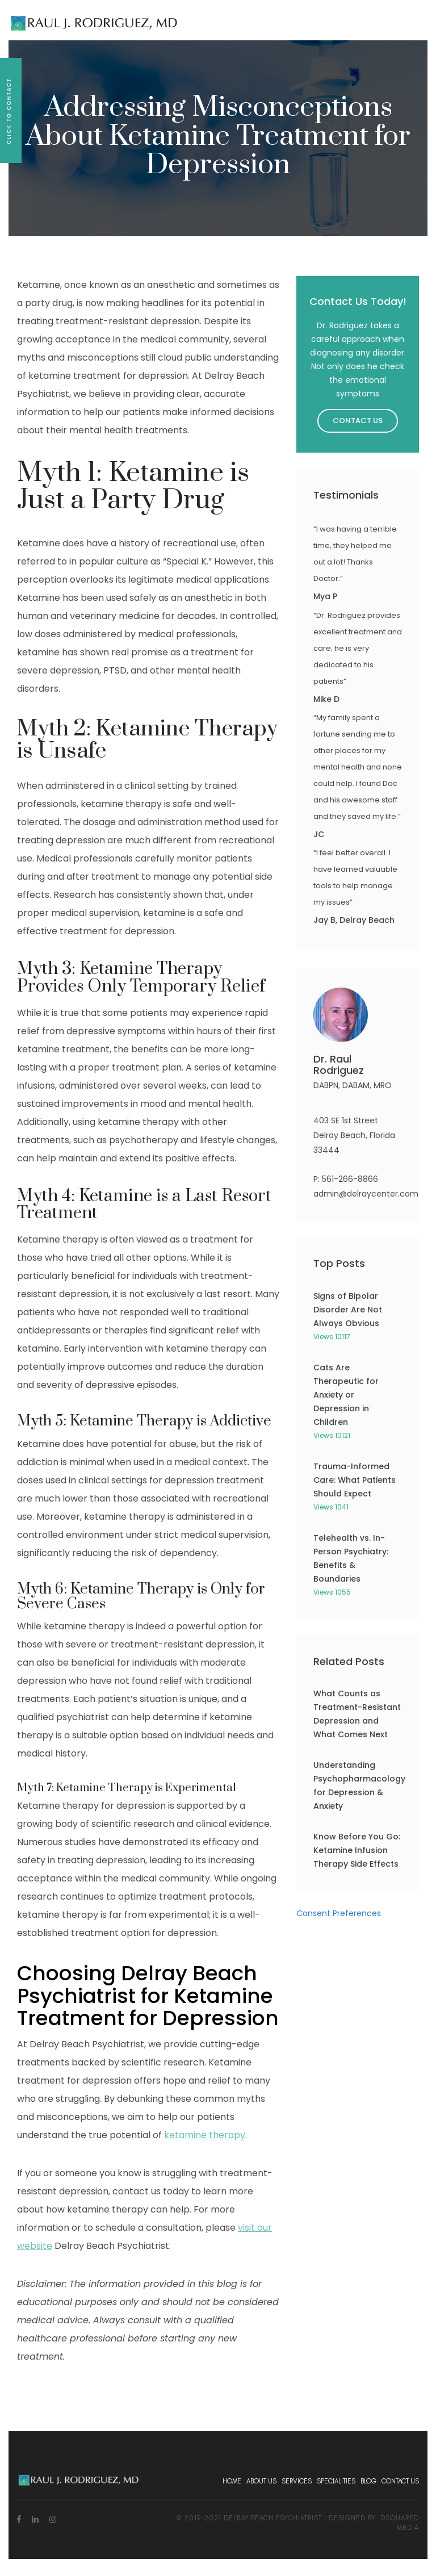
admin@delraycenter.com (365, 1193)
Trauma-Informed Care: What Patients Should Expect (354, 1480)
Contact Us (358, 420)
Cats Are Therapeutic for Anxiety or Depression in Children (346, 1395)
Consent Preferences (338, 1913)
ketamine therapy (204, 2135)
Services (297, 2481)
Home (232, 2481)
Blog (368, 2481)
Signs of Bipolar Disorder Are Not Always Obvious (347, 1309)
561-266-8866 (350, 1179)
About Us (261, 2481)
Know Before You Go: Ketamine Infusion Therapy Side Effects (356, 1850)
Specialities (336, 2481)
